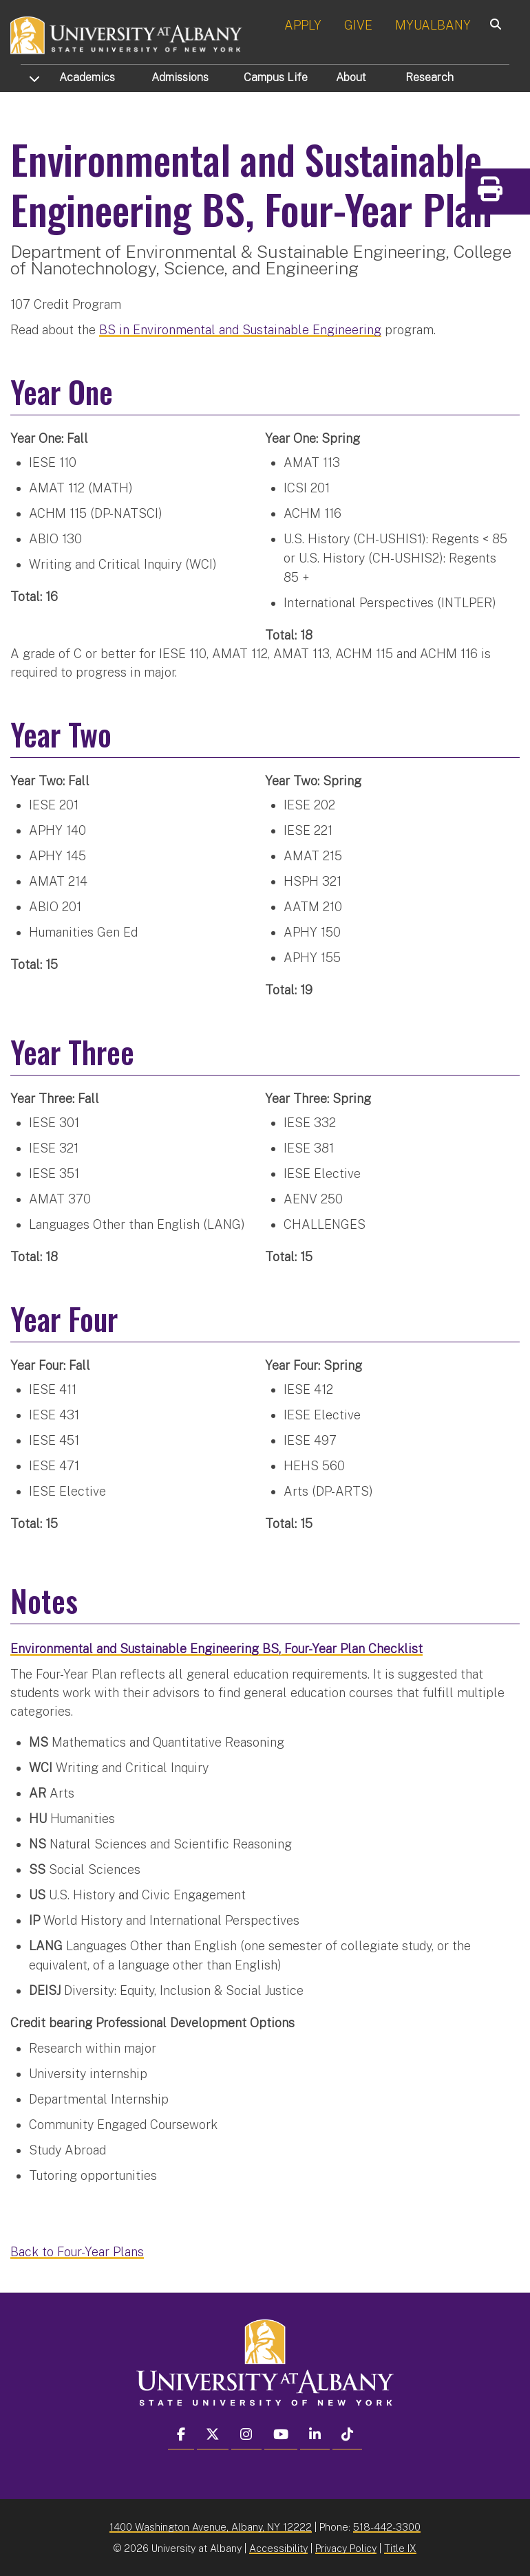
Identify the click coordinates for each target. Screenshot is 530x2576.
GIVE (358, 25)
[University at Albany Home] (126, 34)
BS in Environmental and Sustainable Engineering (240, 329)
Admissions (180, 77)
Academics (87, 77)
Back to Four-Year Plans (77, 2251)
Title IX (400, 2547)
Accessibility (278, 2547)
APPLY (302, 25)
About (351, 77)
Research (429, 77)
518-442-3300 (387, 2526)
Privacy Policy (346, 2547)
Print (516, 193)
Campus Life (276, 77)
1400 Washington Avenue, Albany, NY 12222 (210, 2526)
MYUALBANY (433, 25)
